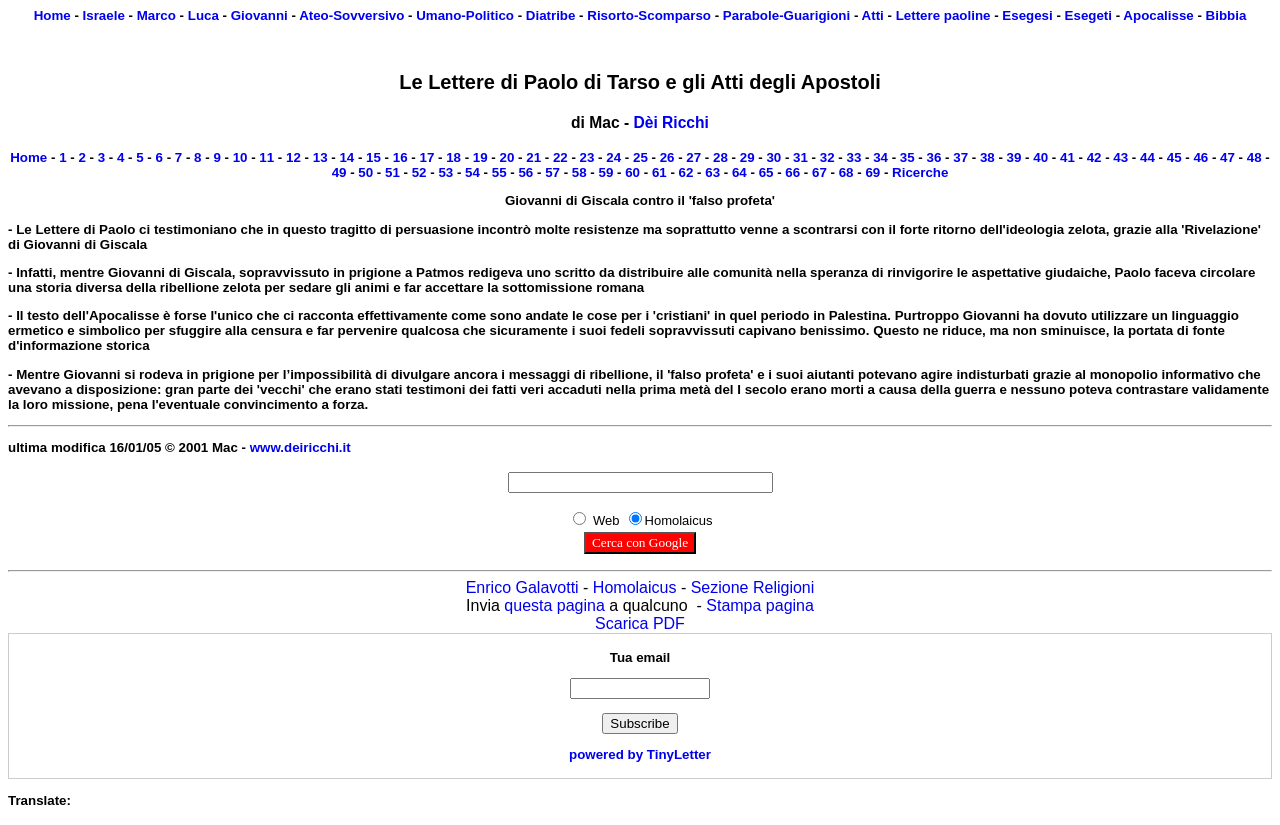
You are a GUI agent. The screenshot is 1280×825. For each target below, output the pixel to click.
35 (907, 157)
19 (480, 157)
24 (613, 157)
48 (1254, 157)
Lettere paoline (943, 15)
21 (533, 157)
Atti (873, 15)
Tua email (640, 657)
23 (587, 157)
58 (579, 172)
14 (346, 157)
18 (453, 157)
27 (693, 157)
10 (240, 157)
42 (1094, 157)
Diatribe (551, 15)
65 (766, 172)
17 (426, 157)
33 (853, 157)
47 (1227, 157)
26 (667, 157)
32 (827, 157)
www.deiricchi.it (300, 447)
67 (819, 172)
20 (507, 157)
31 (800, 157)
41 (1067, 157)
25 (640, 157)
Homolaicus (635, 587)
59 (606, 172)
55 (499, 172)
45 (1174, 157)
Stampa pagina (760, 605)
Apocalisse (1158, 15)
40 (1040, 157)
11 (266, 157)
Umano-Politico (465, 15)
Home (52, 15)
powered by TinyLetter (640, 754)
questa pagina (554, 605)
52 (419, 172)
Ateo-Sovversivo (351, 15)
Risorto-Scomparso (649, 15)
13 (320, 157)
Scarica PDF (640, 623)
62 (686, 172)
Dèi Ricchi (670, 122)
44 (1147, 157)
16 (400, 157)
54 (472, 172)
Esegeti (1088, 15)
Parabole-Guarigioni (786, 15)
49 (339, 172)
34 (880, 157)
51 (392, 172)
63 (712, 172)
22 (560, 157)
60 (632, 172)
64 (739, 172)
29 (747, 157)
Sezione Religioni (753, 587)
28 (720, 157)
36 (934, 157)
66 (792, 172)
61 (659, 172)
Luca (203, 15)
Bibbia (1226, 15)
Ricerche (920, 172)
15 (373, 157)
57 (552, 172)
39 (1014, 157)
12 (293, 157)
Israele (104, 15)
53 (445, 172)
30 (773, 157)
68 (846, 172)
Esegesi (1027, 15)
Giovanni (259, 15)
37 (960, 157)
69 (872, 172)
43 (1120, 157)
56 (525, 172)
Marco (156, 15)
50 (365, 172)
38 (987, 157)
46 (1200, 157)
